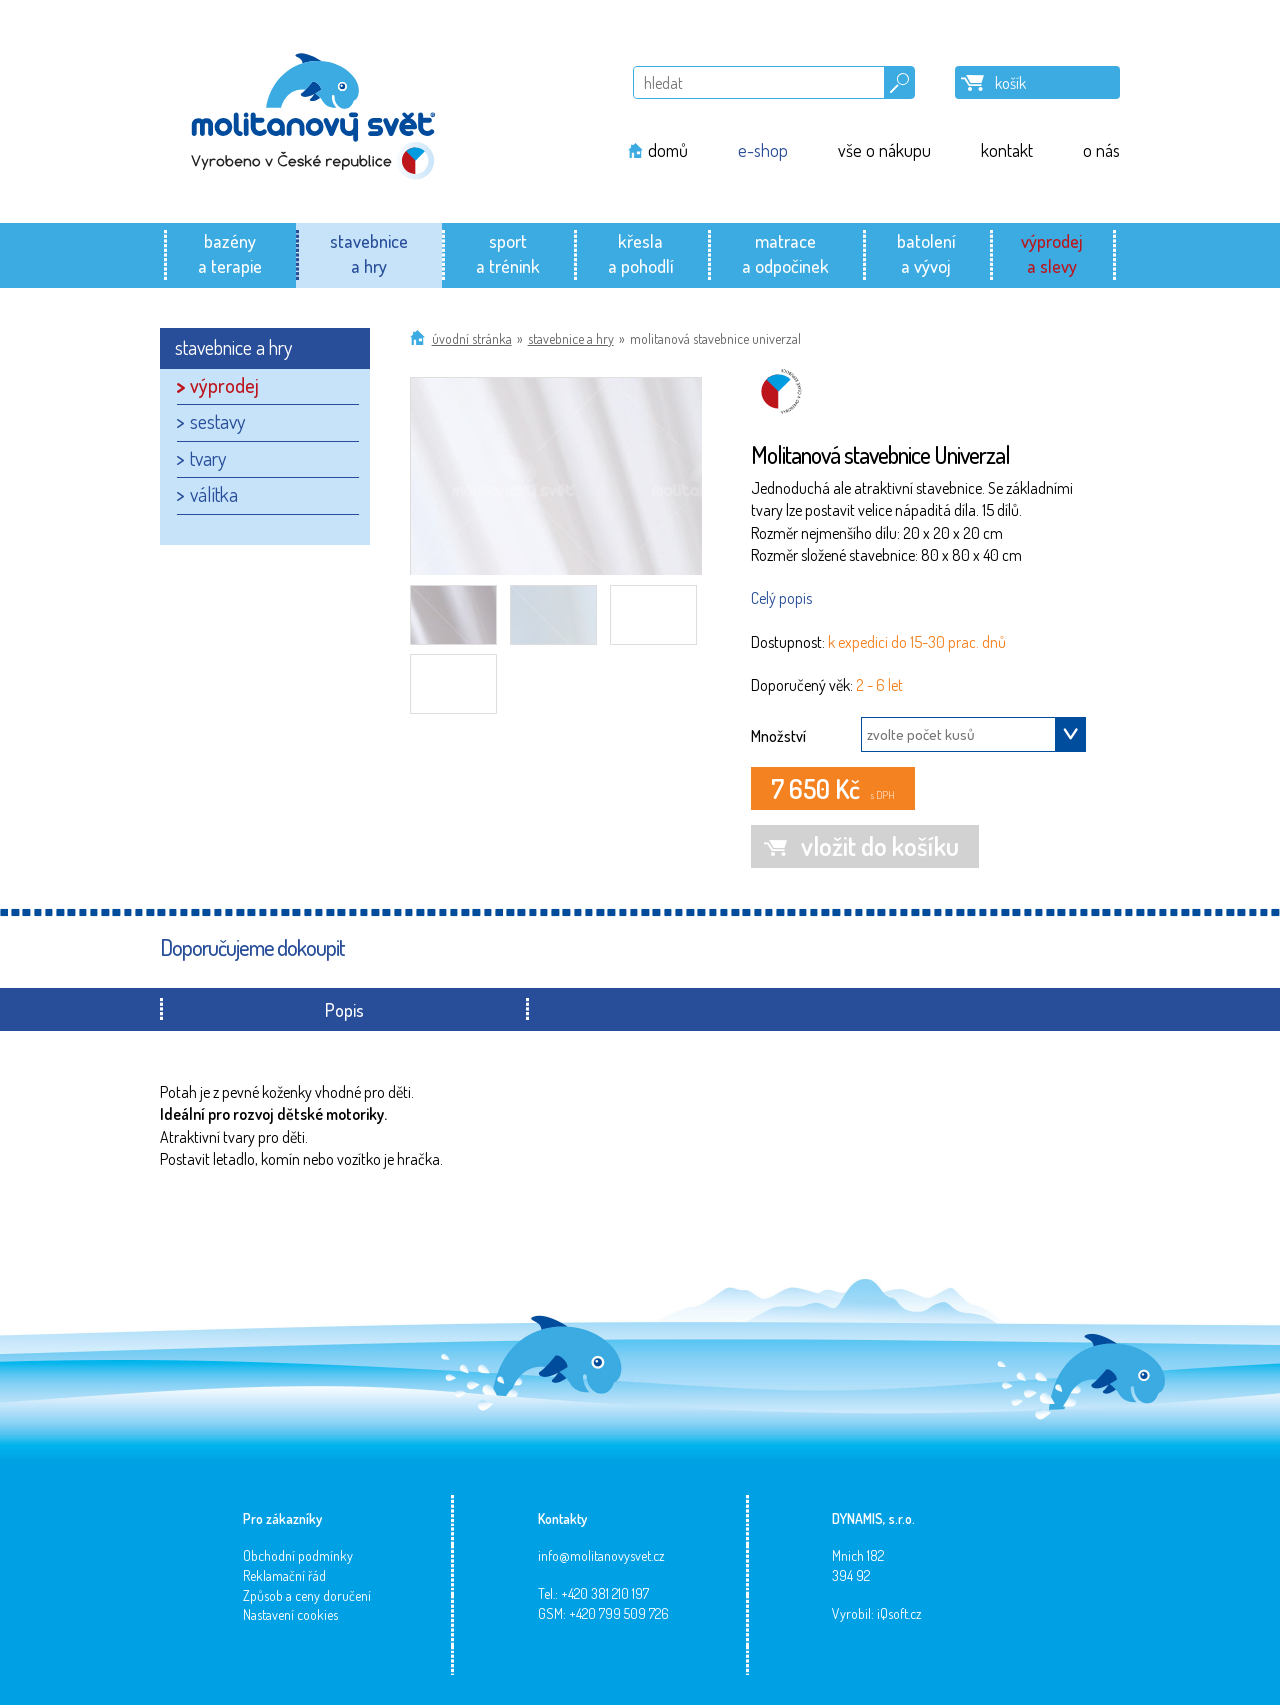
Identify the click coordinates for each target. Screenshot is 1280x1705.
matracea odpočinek (785, 253)
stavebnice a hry (571, 338)
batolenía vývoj (926, 253)
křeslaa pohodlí (641, 253)
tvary (208, 458)
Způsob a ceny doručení (307, 1595)
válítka (214, 494)
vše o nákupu (884, 150)
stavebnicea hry (369, 253)
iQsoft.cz (899, 1613)
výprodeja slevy (1052, 253)
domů (668, 150)
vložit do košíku (880, 845)
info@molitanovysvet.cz (601, 1555)
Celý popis (781, 598)
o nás (1101, 150)
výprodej (224, 385)
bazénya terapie (230, 253)
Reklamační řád (284, 1575)
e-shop (763, 150)
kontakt (1007, 150)
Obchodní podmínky (298, 1555)
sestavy (217, 421)
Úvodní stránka (472, 338)
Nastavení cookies (290, 1614)
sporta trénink (508, 253)
